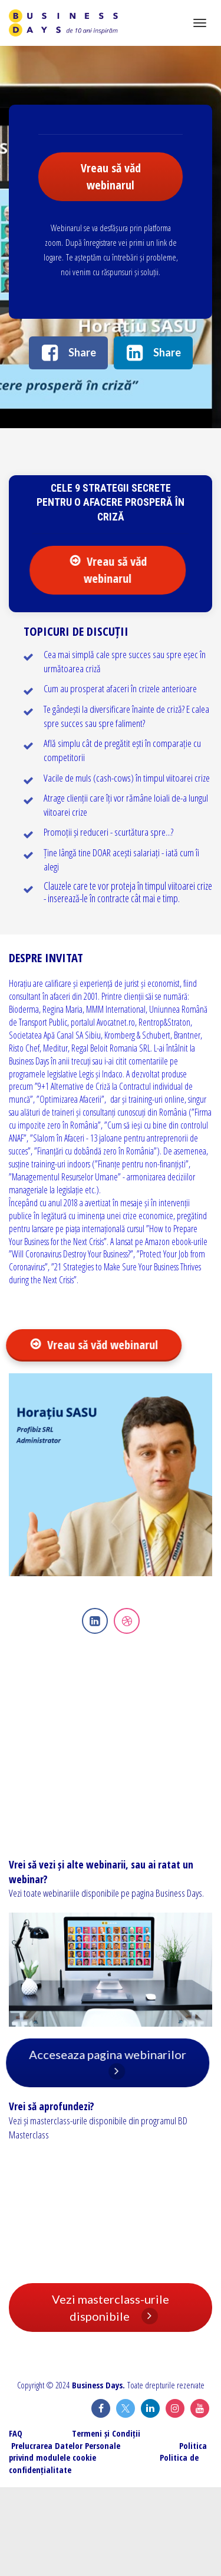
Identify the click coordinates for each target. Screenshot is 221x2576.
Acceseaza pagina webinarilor (111, 2063)
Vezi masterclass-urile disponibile (110, 2308)
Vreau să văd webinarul (111, 176)
